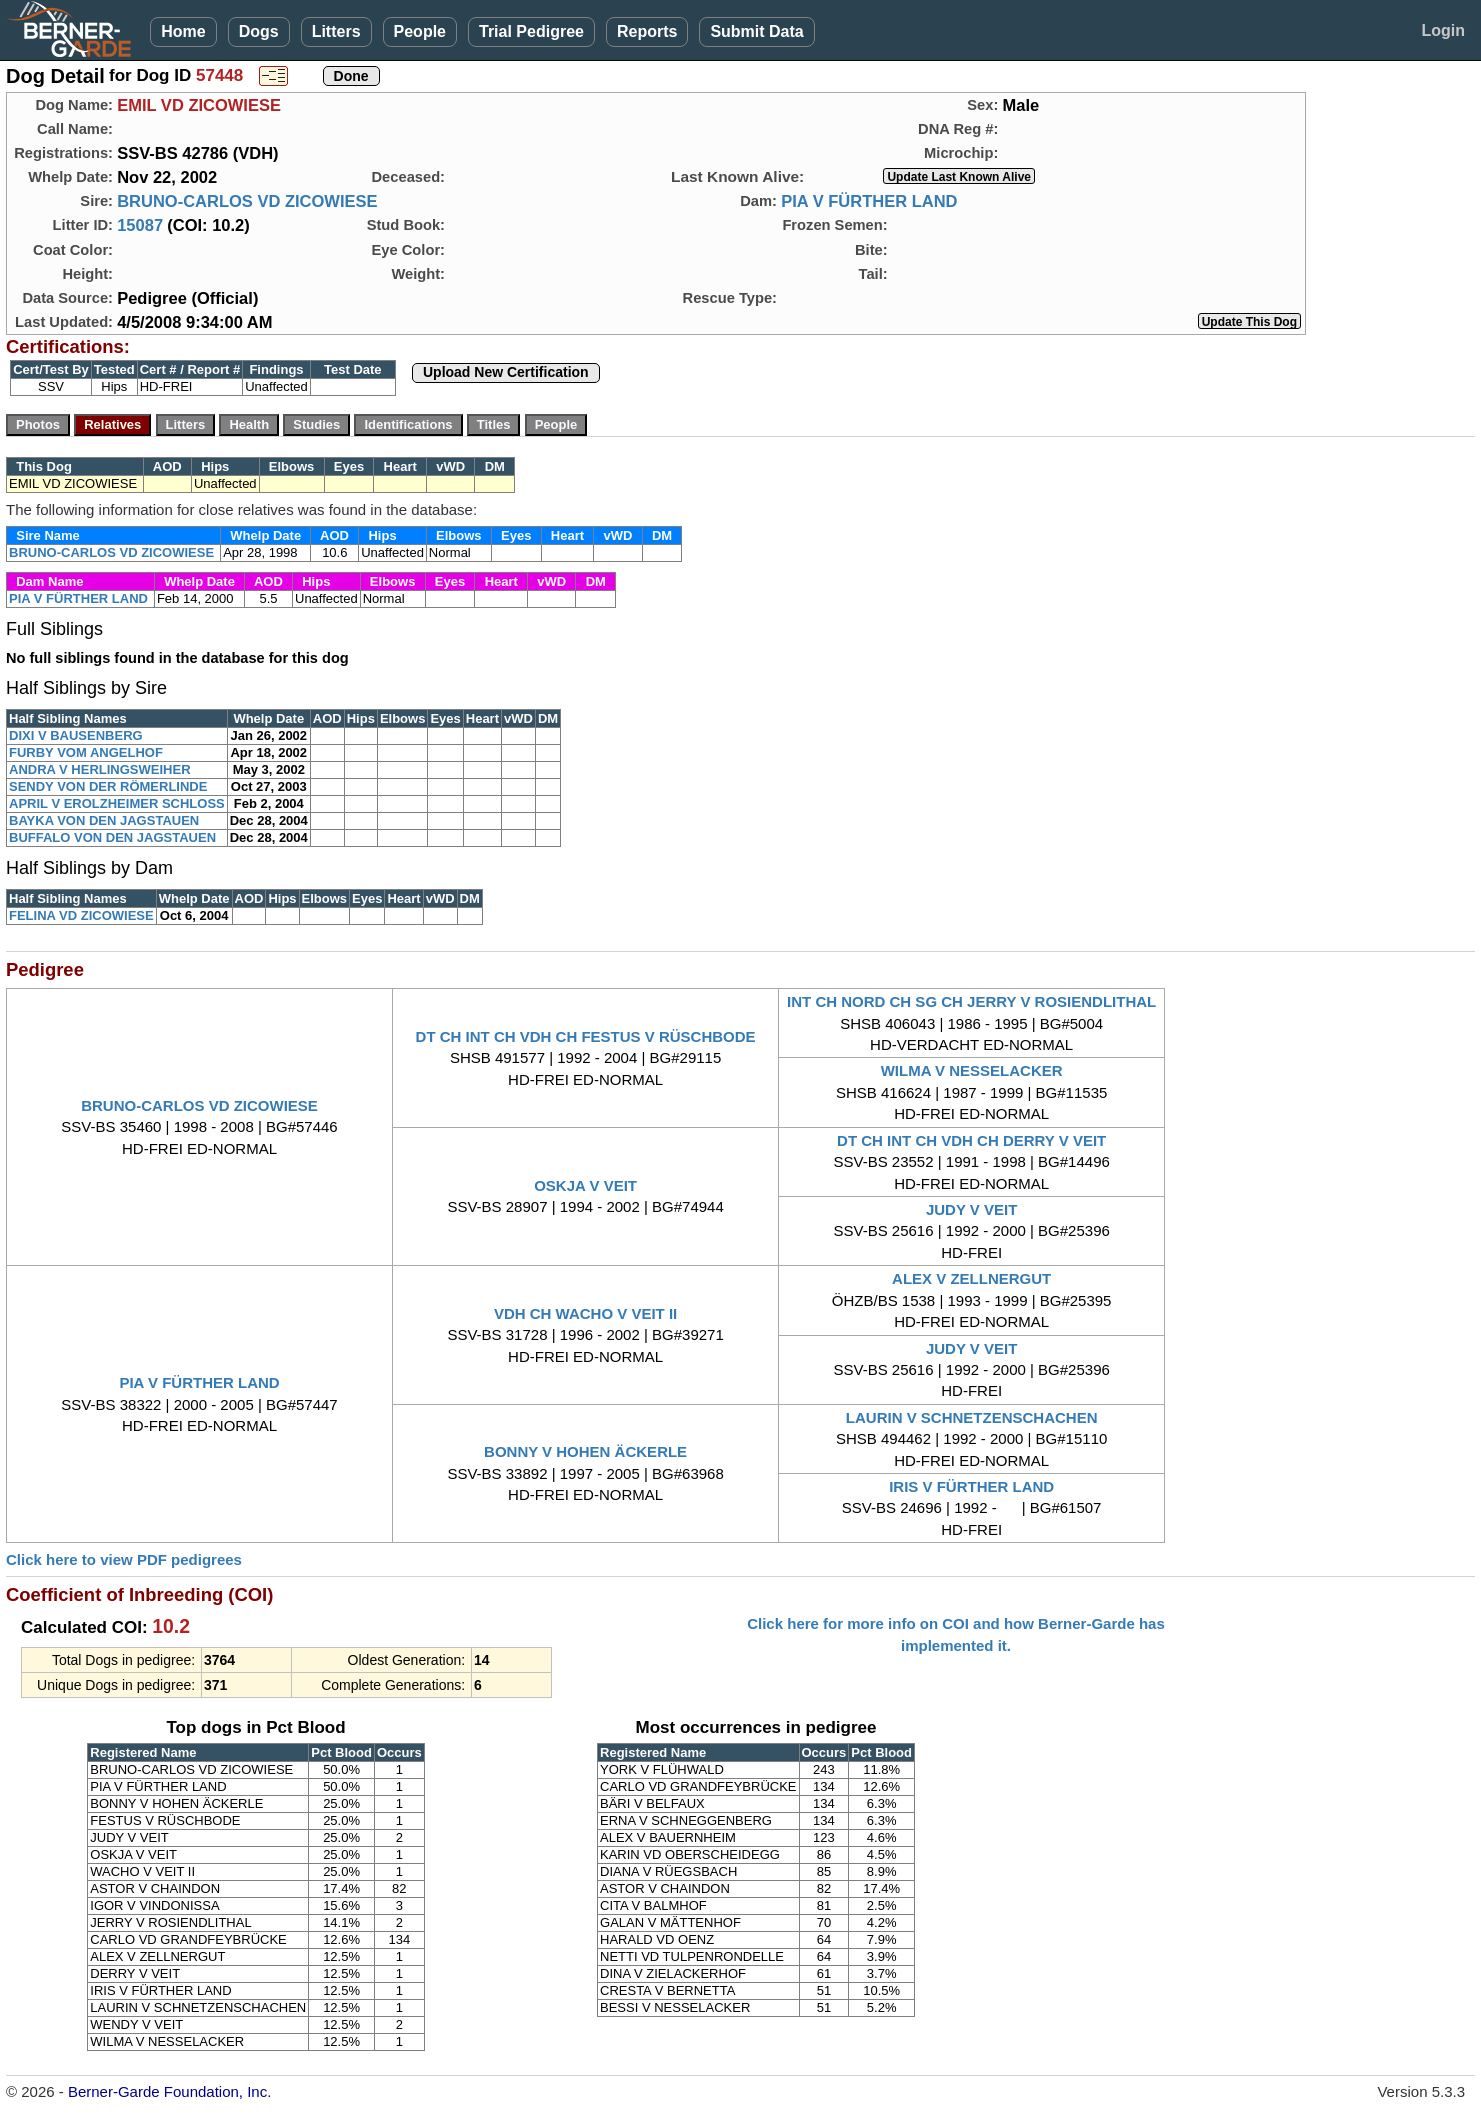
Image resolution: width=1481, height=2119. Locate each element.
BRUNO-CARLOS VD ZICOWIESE (247, 201)
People (420, 31)
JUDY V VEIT (971, 1209)
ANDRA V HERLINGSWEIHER (100, 769)
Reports (647, 31)
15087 (140, 225)
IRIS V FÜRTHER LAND (971, 1486)
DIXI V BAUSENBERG (76, 735)
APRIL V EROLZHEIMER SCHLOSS (117, 803)
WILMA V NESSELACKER (972, 1070)
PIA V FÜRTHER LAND (869, 201)
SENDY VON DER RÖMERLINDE (108, 786)
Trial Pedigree (531, 31)
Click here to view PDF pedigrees (124, 1559)
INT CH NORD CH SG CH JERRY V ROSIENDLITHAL (971, 1001)
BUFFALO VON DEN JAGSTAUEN (112, 837)
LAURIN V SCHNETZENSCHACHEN (972, 1417)
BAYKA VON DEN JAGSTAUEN (104, 820)
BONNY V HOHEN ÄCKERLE (585, 1451)
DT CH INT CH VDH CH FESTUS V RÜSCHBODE (586, 1036)
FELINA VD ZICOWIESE (81, 915)
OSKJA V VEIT (585, 1185)
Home (183, 31)
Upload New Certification (506, 372)
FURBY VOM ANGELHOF (86, 752)
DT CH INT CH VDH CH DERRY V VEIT (971, 1140)
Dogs (259, 31)
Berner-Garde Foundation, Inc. (169, 2091)
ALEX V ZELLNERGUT (971, 1278)
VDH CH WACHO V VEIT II (585, 1313)
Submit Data (756, 31)
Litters (336, 31)
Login (1443, 30)
